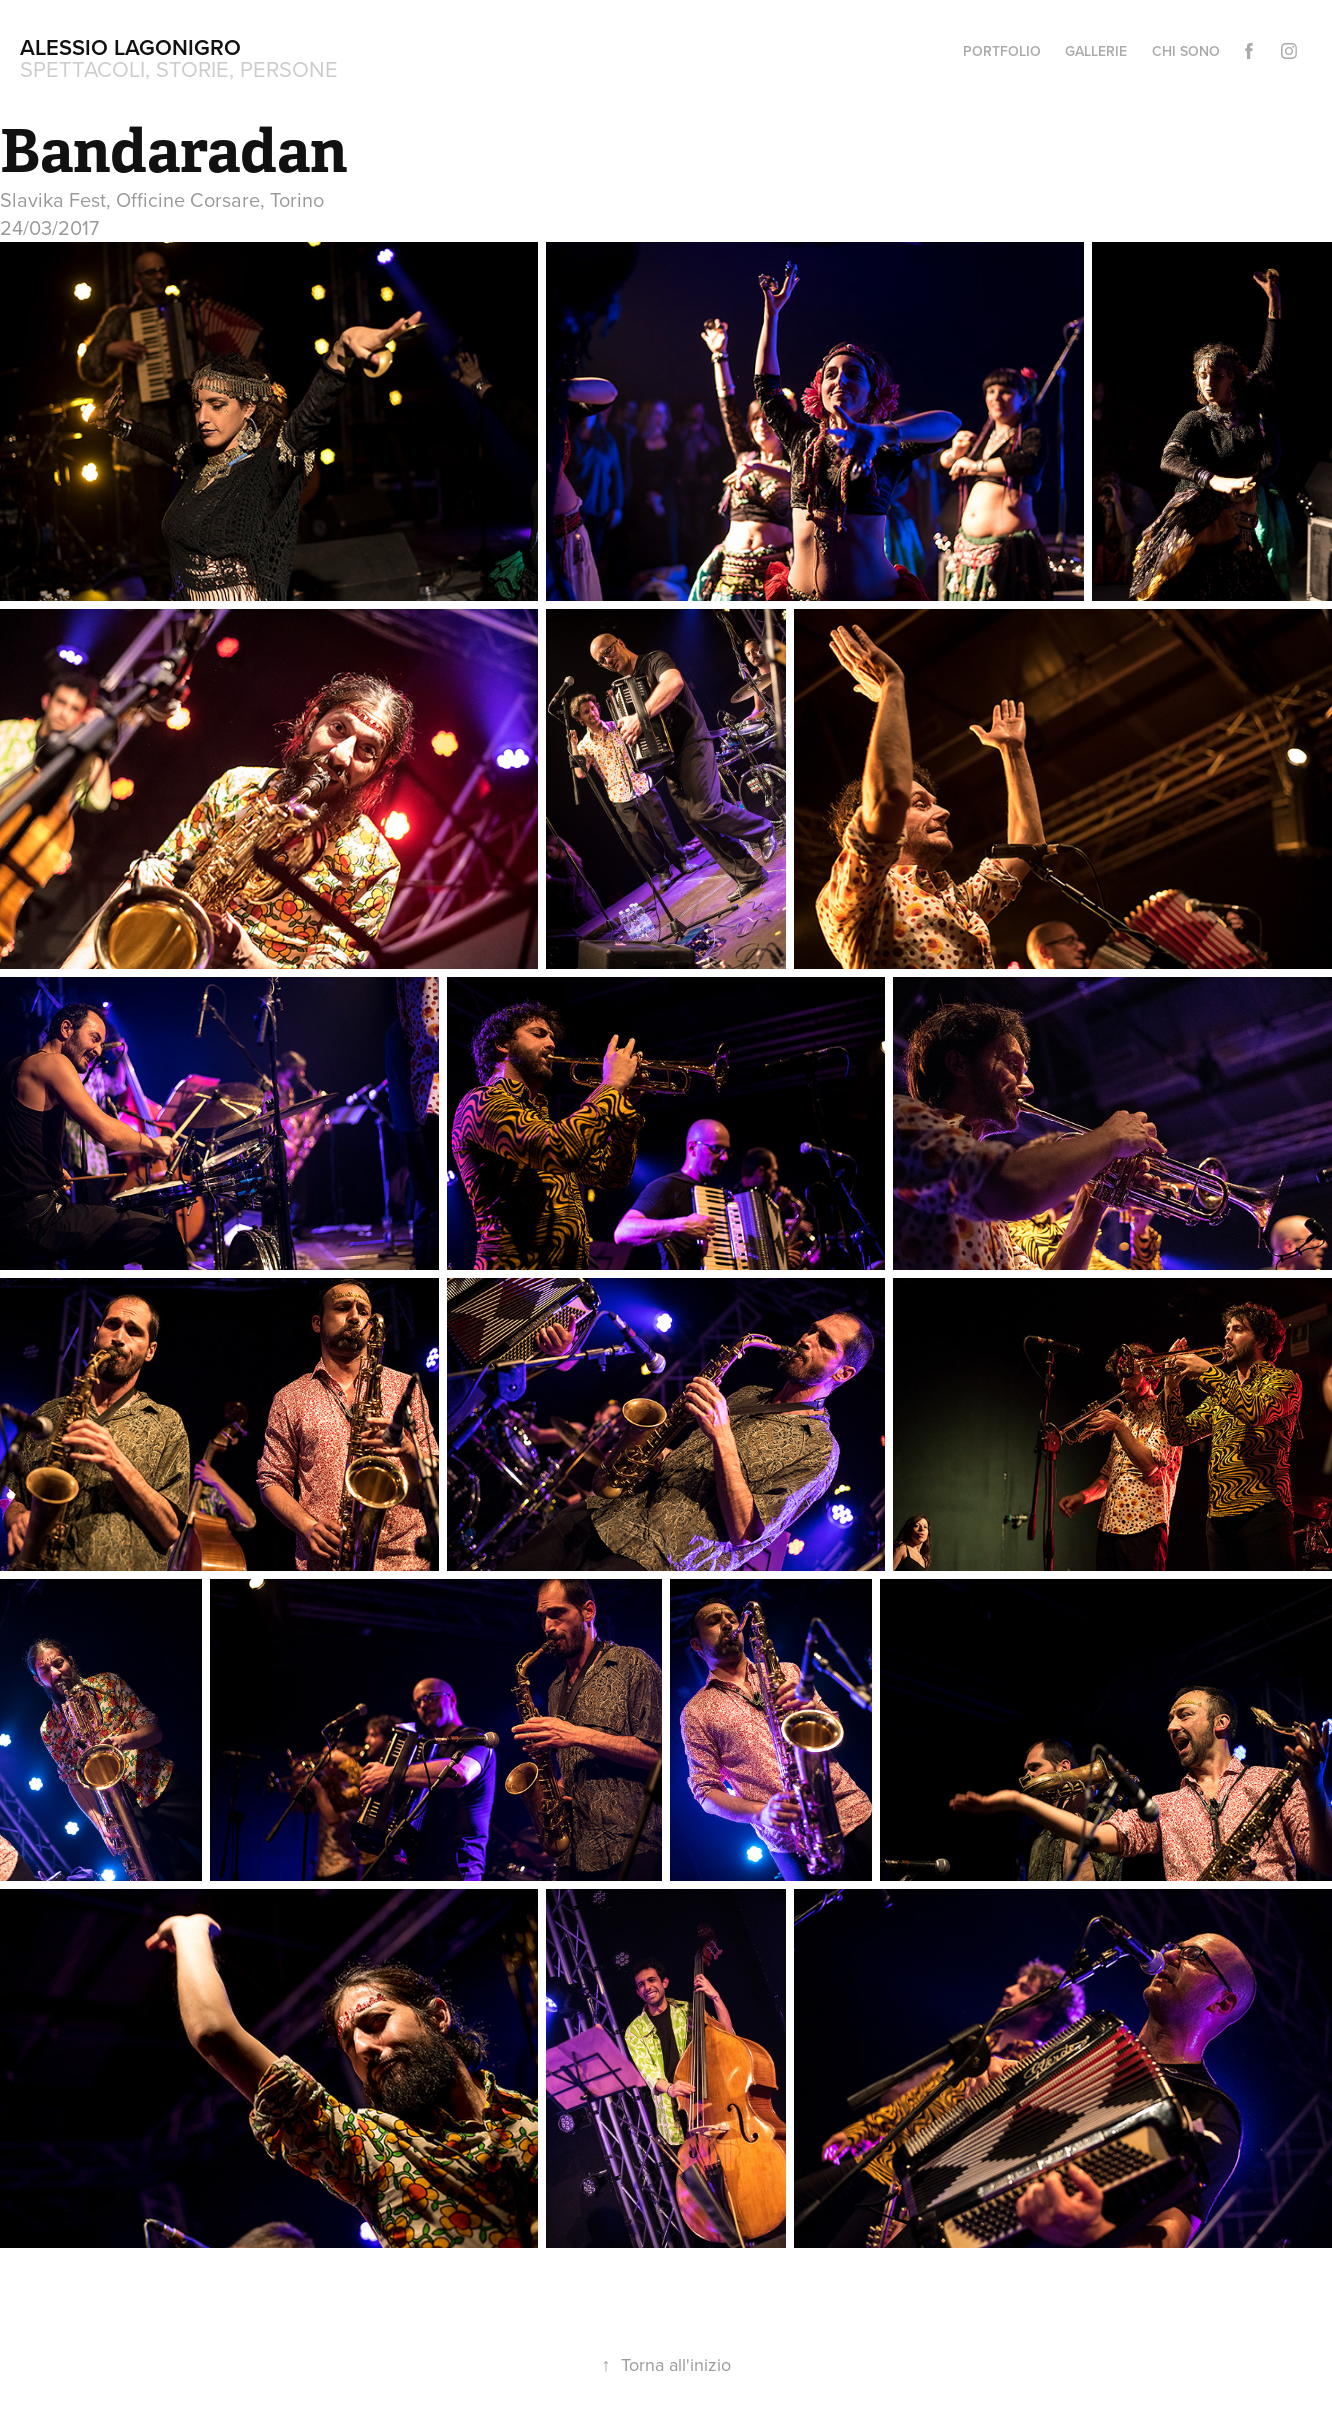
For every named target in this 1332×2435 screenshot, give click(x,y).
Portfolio (1002, 51)
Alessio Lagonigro (130, 47)
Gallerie (1096, 51)
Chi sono (1186, 51)
